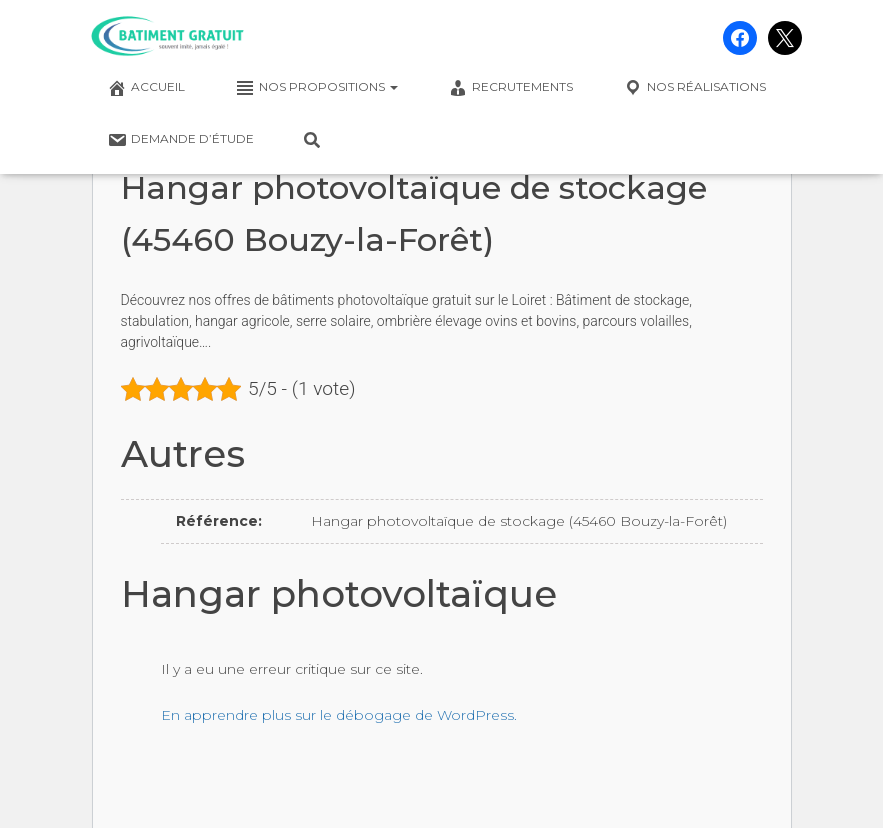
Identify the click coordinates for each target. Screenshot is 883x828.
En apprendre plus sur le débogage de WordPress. (339, 715)
